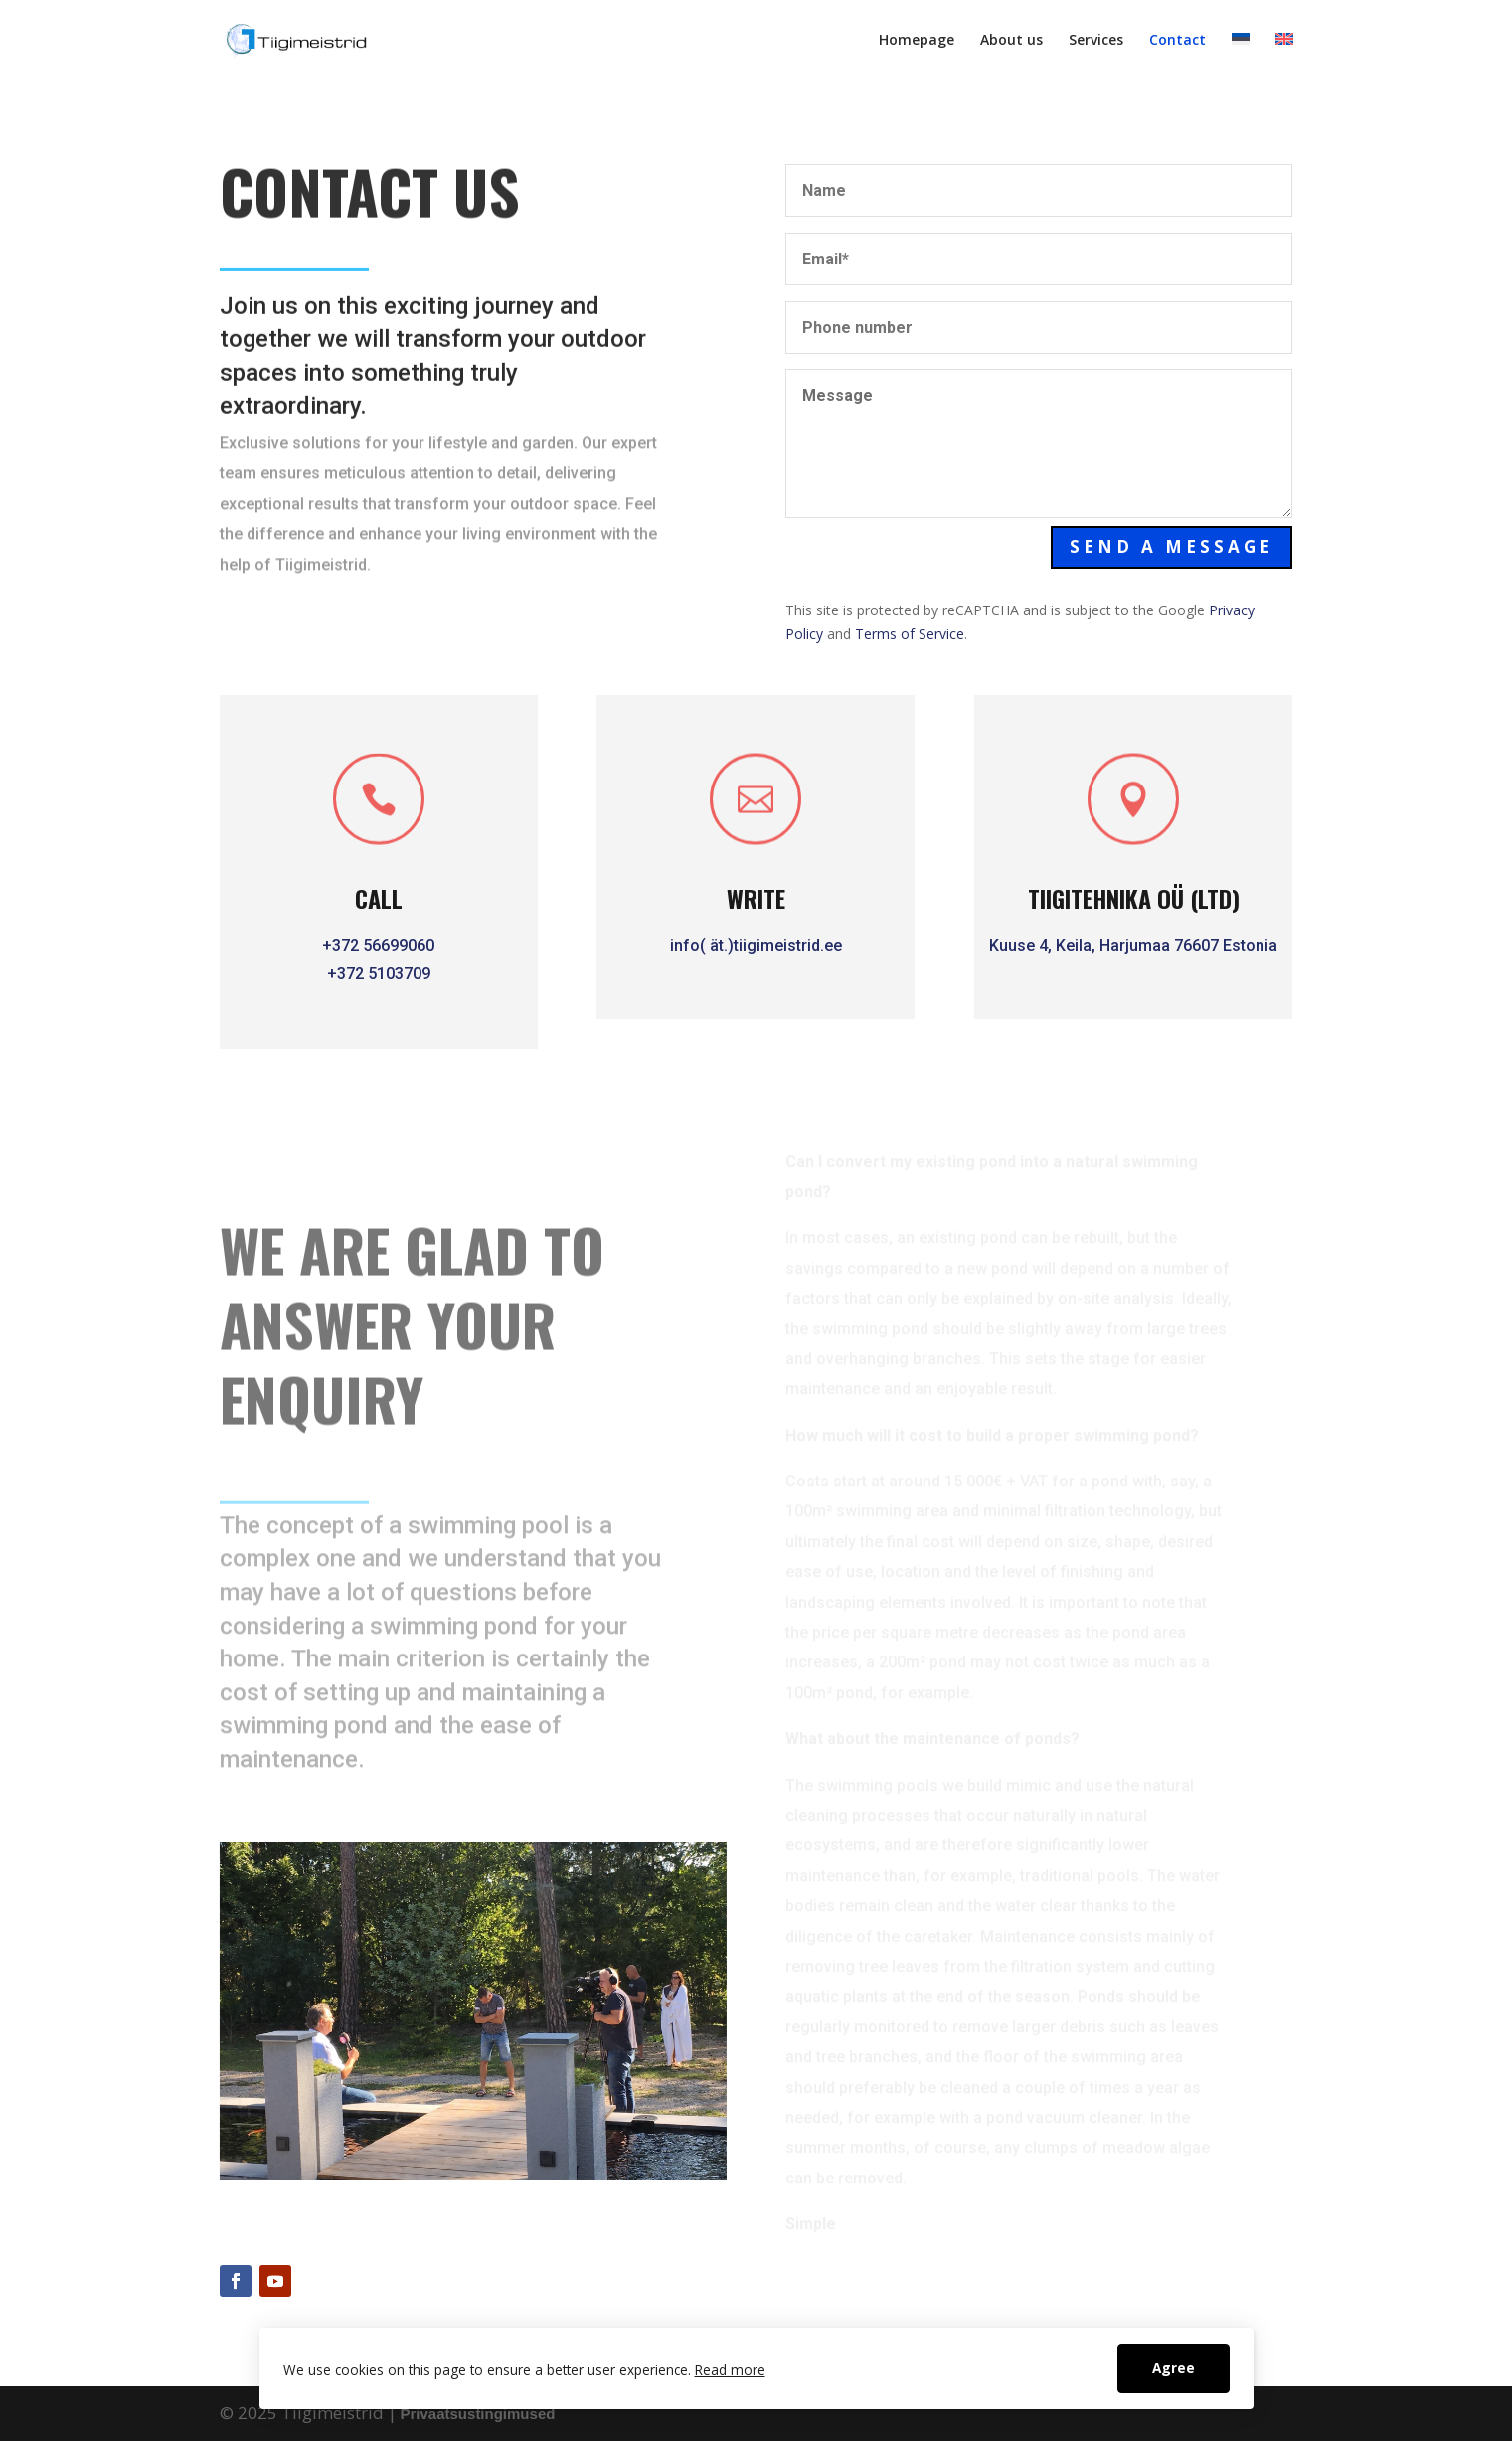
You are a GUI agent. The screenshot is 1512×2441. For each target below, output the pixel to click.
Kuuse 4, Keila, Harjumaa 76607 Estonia (1135, 945)
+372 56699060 (378, 945)
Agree (1173, 2367)
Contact (1177, 41)
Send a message (1173, 546)
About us (1011, 41)
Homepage (916, 41)
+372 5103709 (378, 973)
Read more (730, 2369)
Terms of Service (909, 633)
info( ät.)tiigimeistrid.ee (753, 945)
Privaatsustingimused (478, 2413)
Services (1096, 41)
